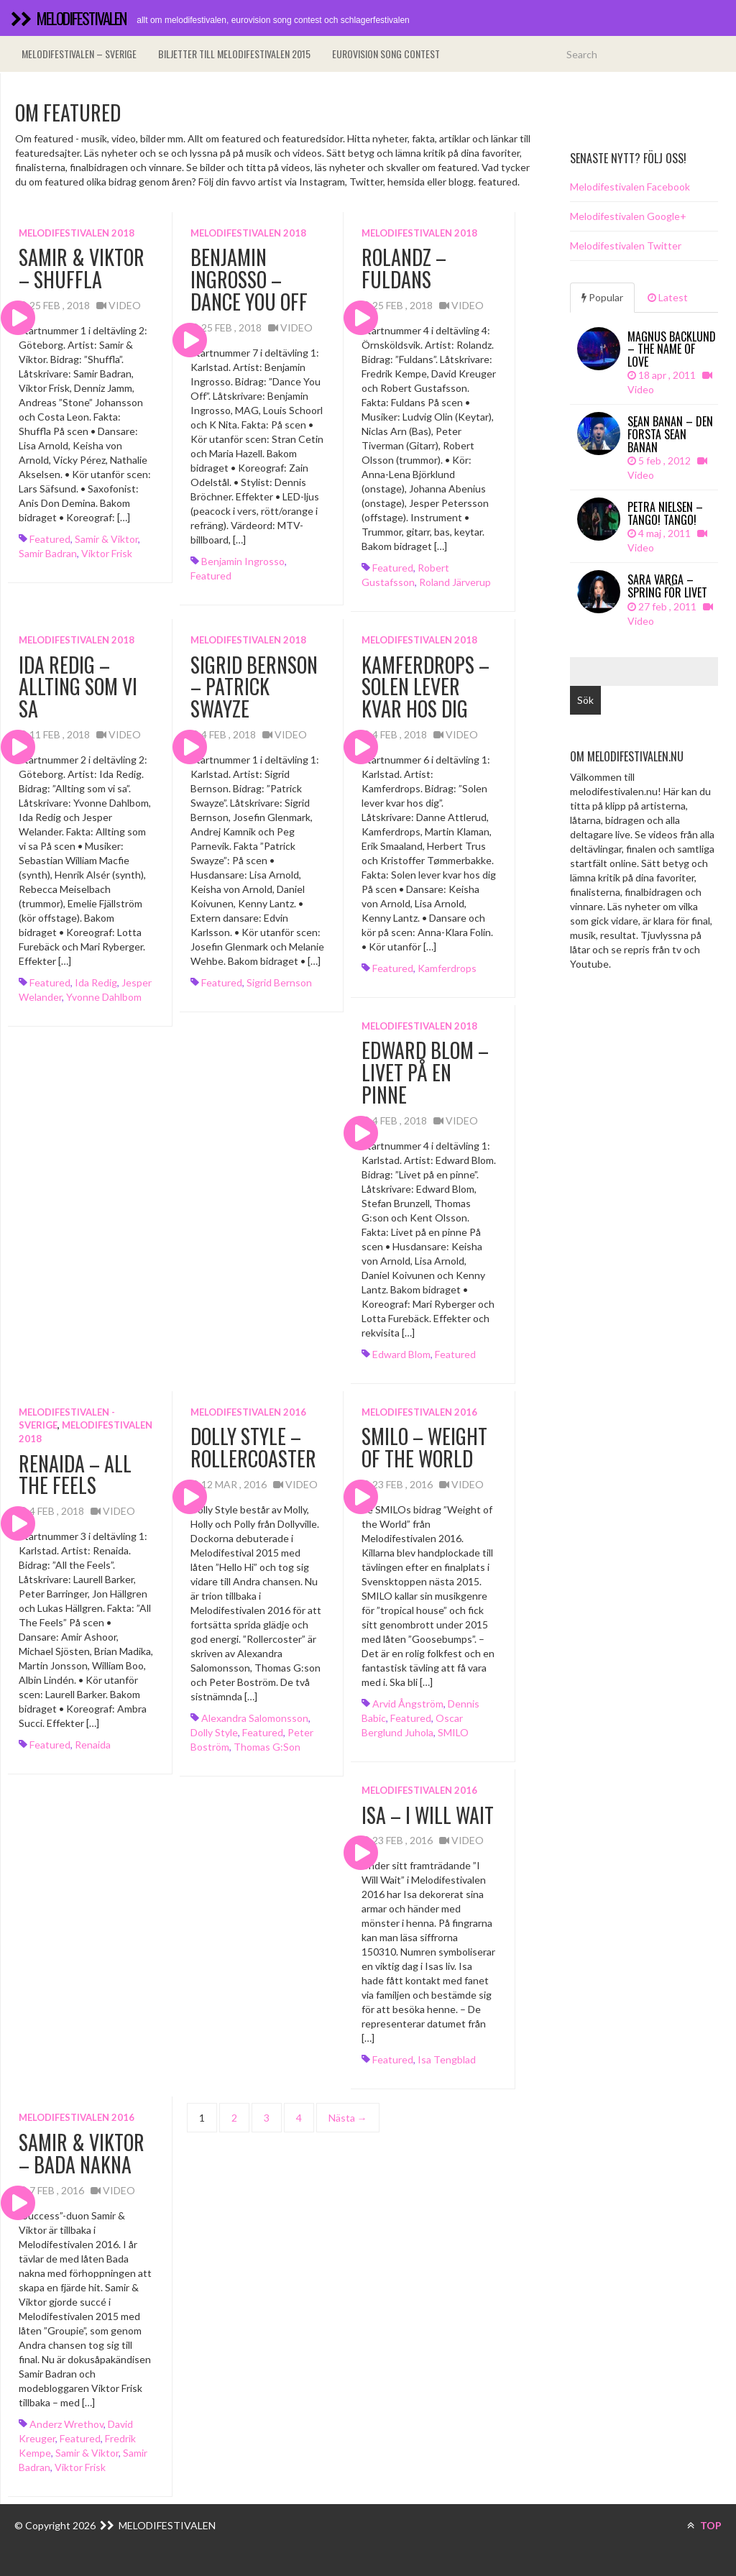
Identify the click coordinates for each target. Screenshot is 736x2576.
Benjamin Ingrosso (243, 561)
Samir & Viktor (106, 539)
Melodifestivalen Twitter (625, 245)
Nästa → (347, 2118)
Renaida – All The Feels (75, 1474)
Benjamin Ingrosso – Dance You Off (249, 279)
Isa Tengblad (447, 2059)
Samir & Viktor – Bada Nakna (81, 2153)
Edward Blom (401, 1354)
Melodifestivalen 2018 (76, 233)
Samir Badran (48, 553)
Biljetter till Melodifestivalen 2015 (234, 53)
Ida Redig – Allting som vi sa (78, 687)
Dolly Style (214, 1732)
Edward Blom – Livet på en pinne (425, 1072)
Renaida (93, 1744)
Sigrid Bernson (279, 982)
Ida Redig (96, 982)
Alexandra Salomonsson (254, 1718)
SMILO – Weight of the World (424, 1447)
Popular (602, 297)
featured (49, 539)
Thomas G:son (267, 1747)
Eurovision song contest (386, 53)
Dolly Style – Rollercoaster (253, 1447)
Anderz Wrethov (66, 2424)
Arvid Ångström (407, 1703)
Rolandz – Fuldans (404, 268)
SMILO (453, 1732)
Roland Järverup (455, 582)
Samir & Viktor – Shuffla (81, 268)
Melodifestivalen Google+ (628, 216)
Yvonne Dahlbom (104, 997)
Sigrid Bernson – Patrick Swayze (254, 687)
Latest (668, 297)
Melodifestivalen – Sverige (79, 53)
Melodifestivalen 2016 (248, 1412)
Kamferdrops (447, 968)
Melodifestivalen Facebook (630, 186)
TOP (704, 2525)
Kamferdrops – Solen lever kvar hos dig (425, 687)
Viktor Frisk (106, 553)
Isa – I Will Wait (428, 1815)
